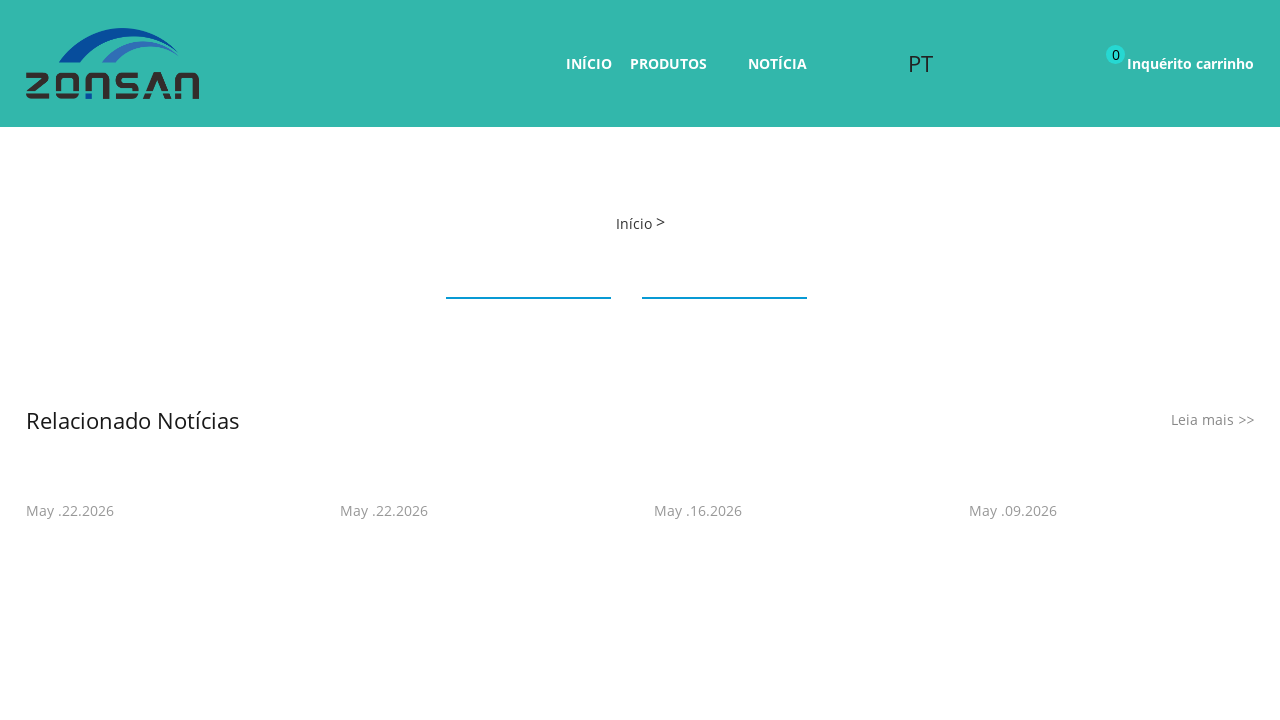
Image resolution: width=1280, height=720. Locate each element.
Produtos (668, 63)
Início (589, 63)
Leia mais (1212, 419)
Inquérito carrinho (1180, 59)
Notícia (777, 63)
